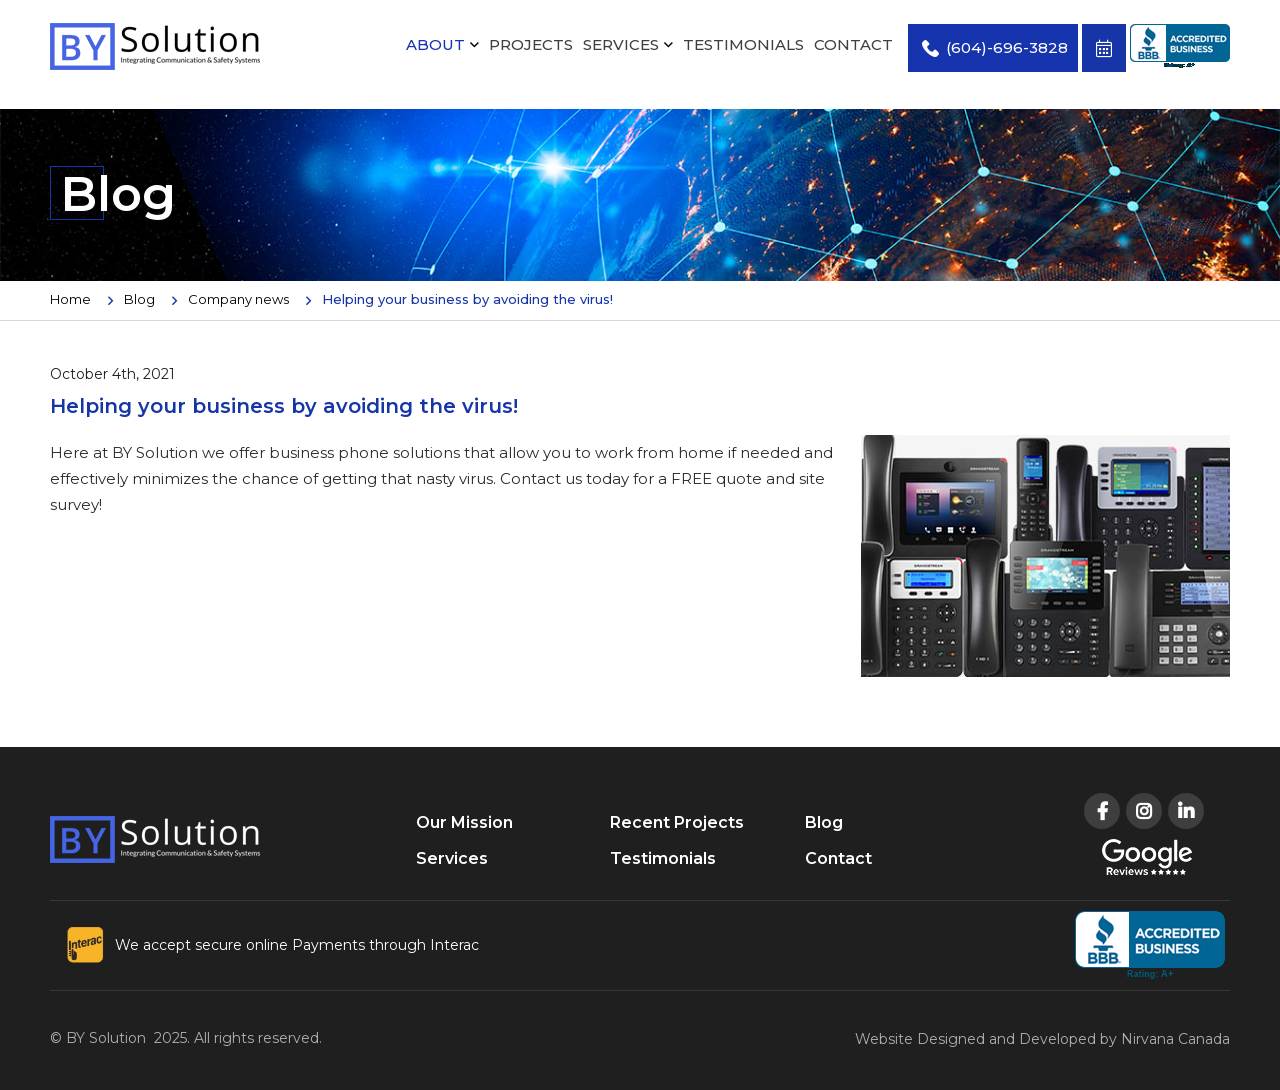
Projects (531, 44)
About (435, 44)
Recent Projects (677, 822)
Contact (853, 44)
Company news (238, 299)
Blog (139, 299)
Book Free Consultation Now (1104, 48)
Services (621, 44)
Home (70, 299)
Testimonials (743, 44)
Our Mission (464, 822)
